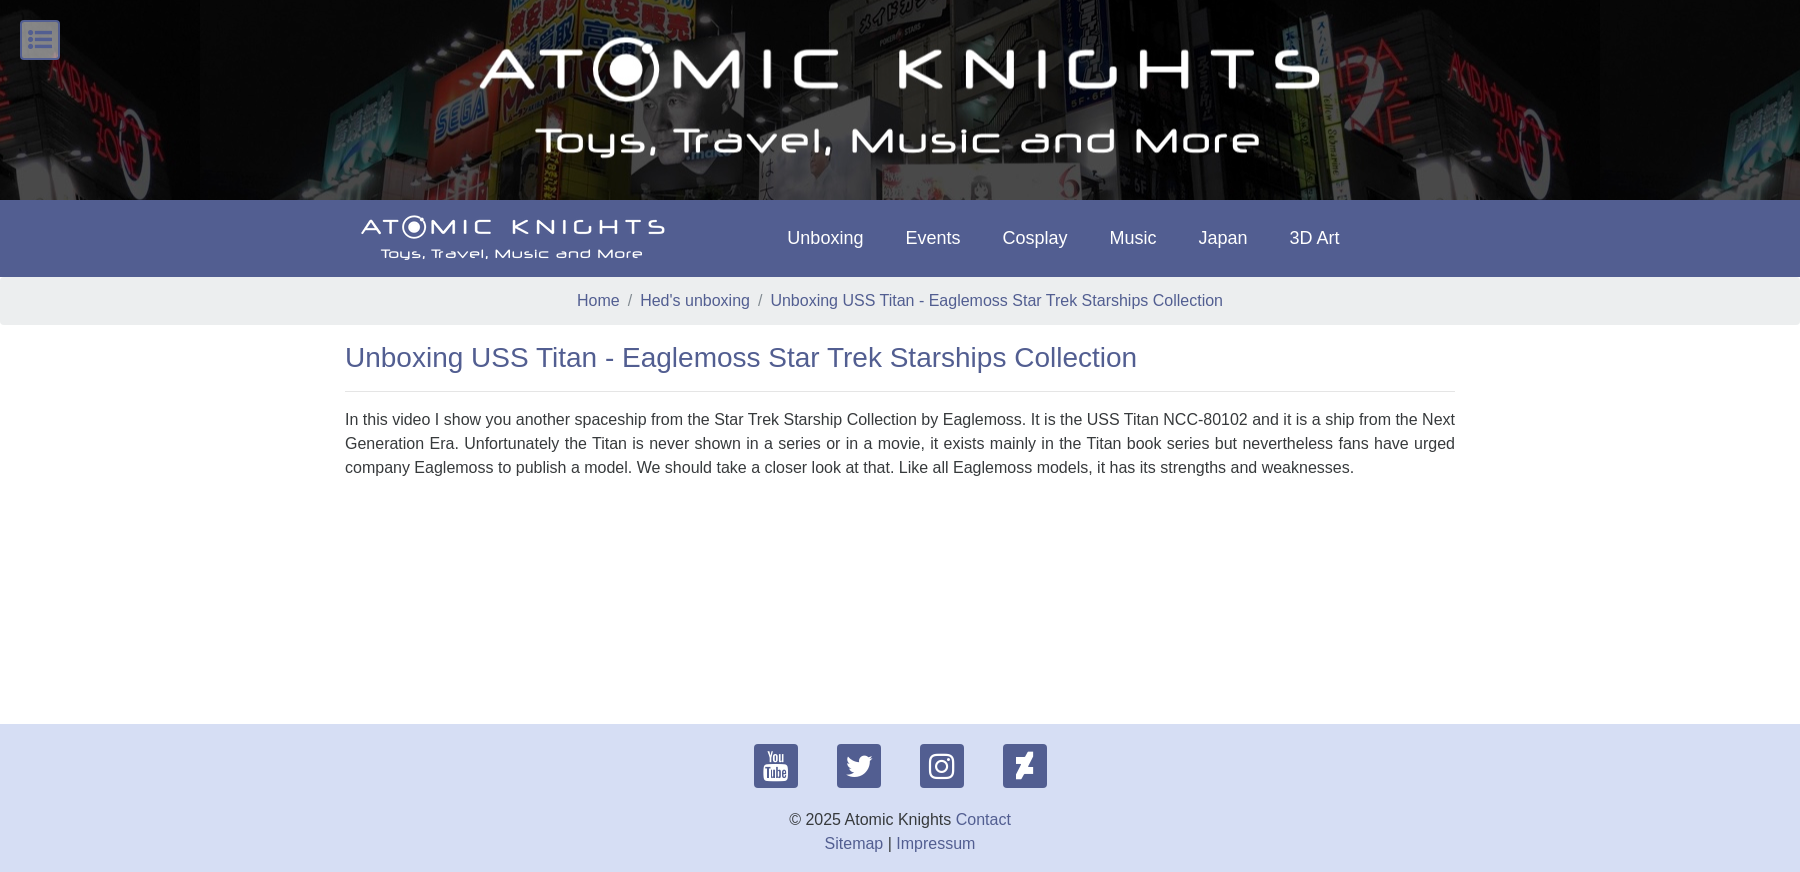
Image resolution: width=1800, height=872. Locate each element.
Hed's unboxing (695, 300)
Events (932, 238)
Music (1132, 238)
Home (598, 300)
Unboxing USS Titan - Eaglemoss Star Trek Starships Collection (996, 300)
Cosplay (1034, 238)
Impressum (935, 843)
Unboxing (825, 238)
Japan (1223, 238)
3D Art (1315, 238)
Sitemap (854, 843)
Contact (983, 819)
